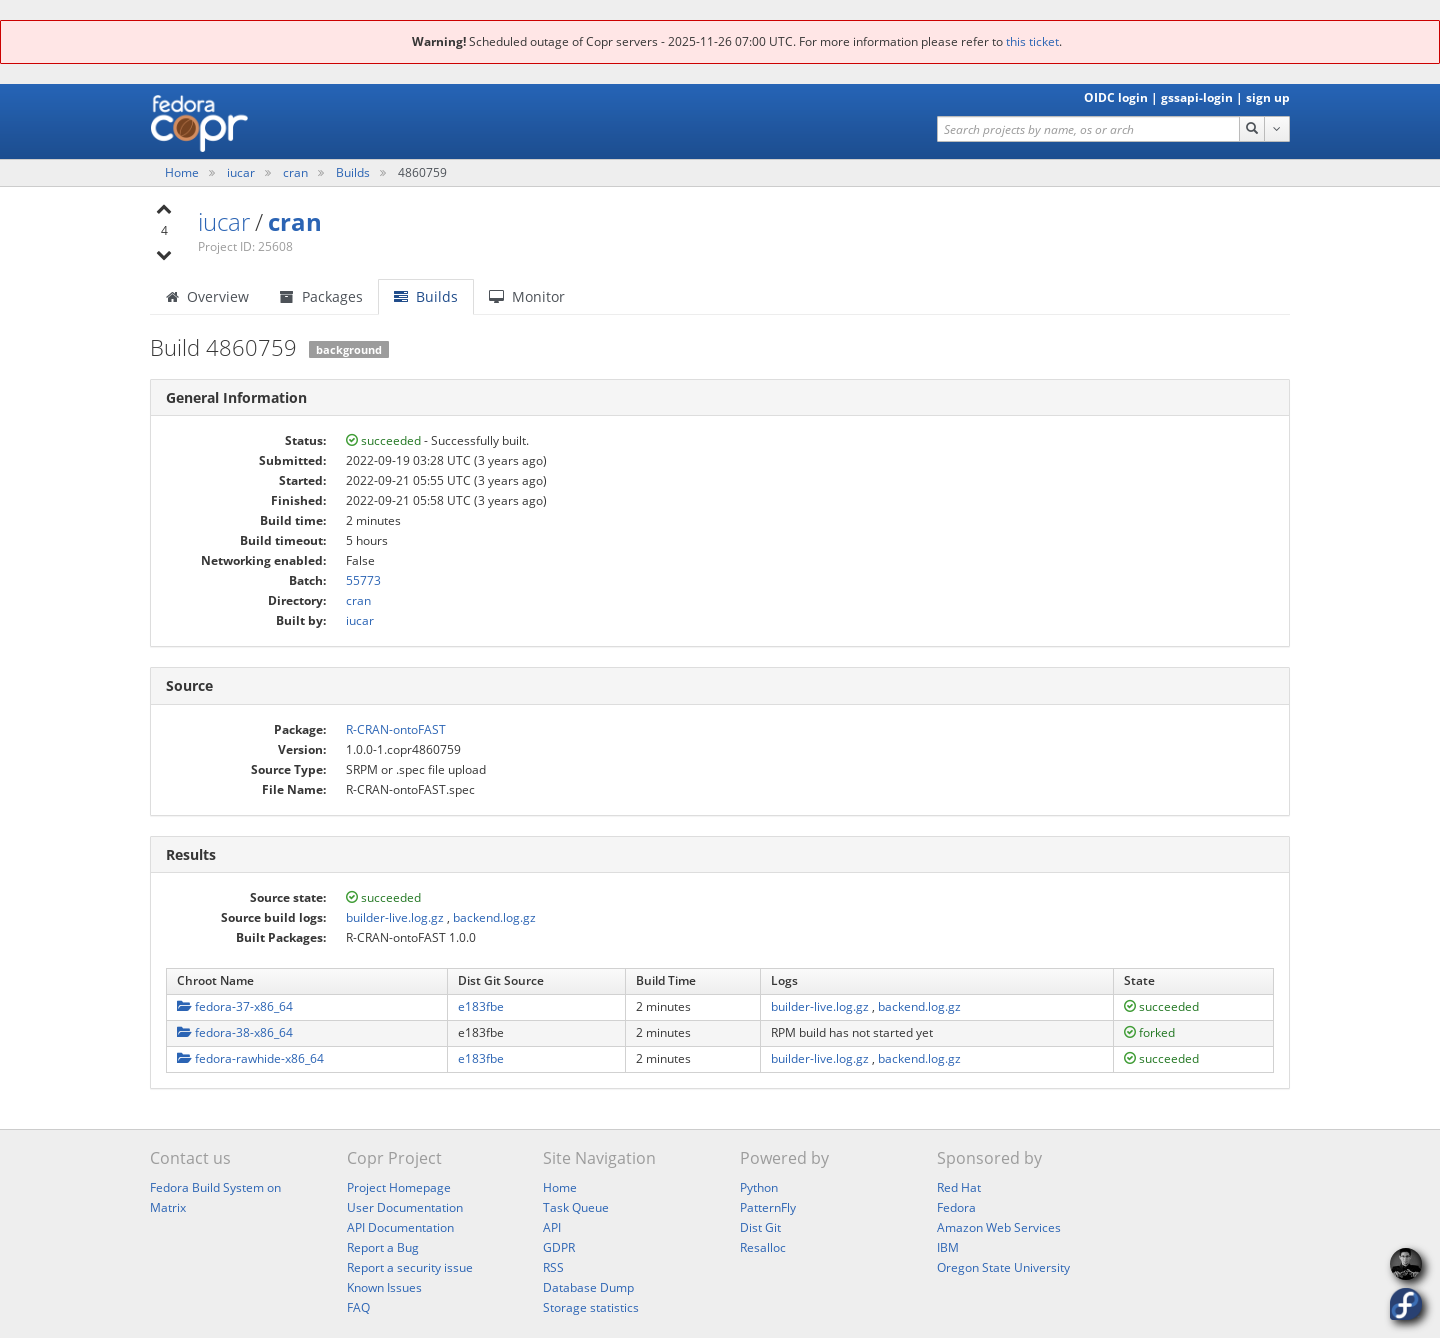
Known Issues (384, 1287)
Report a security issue (410, 1267)
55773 (363, 580)
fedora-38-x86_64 (235, 1032)
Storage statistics (591, 1307)
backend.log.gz (494, 917)
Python (759, 1187)
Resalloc (763, 1247)
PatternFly (768, 1207)
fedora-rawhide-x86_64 (250, 1058)
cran (297, 172)
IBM (948, 1247)
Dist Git (760, 1227)
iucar (242, 172)
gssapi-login (1197, 97)
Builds (353, 172)
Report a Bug (383, 1247)
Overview (207, 296)
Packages (321, 296)
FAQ (358, 1307)
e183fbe (481, 1006)
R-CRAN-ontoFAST (396, 729)
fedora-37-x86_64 (235, 1006)
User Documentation (405, 1207)
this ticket (1032, 41)
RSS (553, 1267)
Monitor (527, 296)
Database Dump (588, 1287)
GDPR (559, 1247)
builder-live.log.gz (395, 917)
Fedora (956, 1207)
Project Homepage (399, 1187)
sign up (1268, 97)
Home (183, 172)
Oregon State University (1003, 1267)
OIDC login (1116, 97)
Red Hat (959, 1187)
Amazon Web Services (999, 1227)
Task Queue (576, 1207)
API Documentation (400, 1227)
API (552, 1227)
